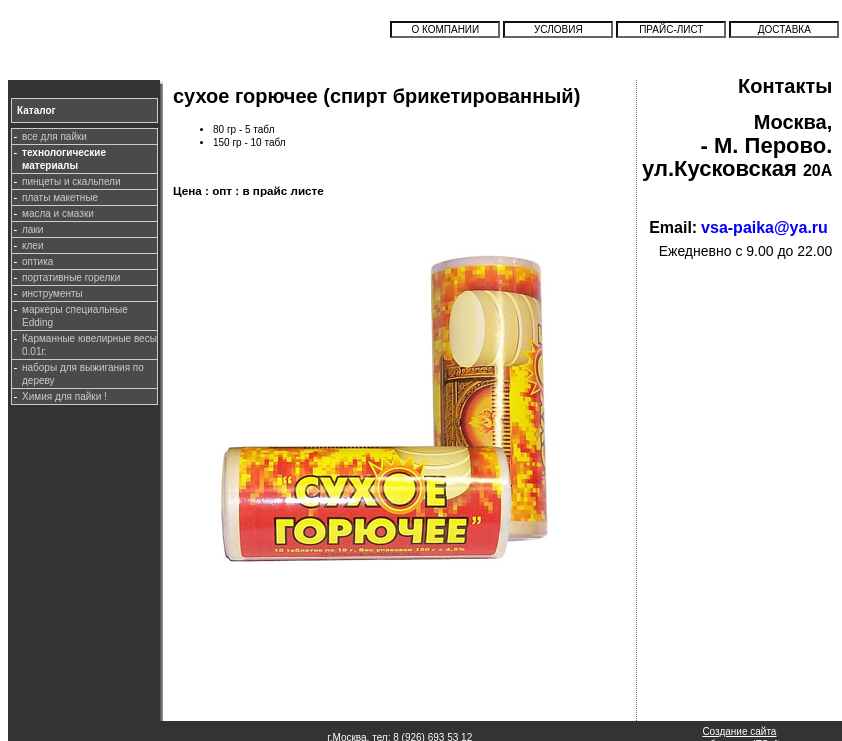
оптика (37, 261)
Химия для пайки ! (64, 396)
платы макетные (60, 197)
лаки (32, 229)
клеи (32, 245)
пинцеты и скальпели (71, 181)
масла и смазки (58, 213)
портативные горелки (71, 277)
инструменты (52, 293)
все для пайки (54, 136)
